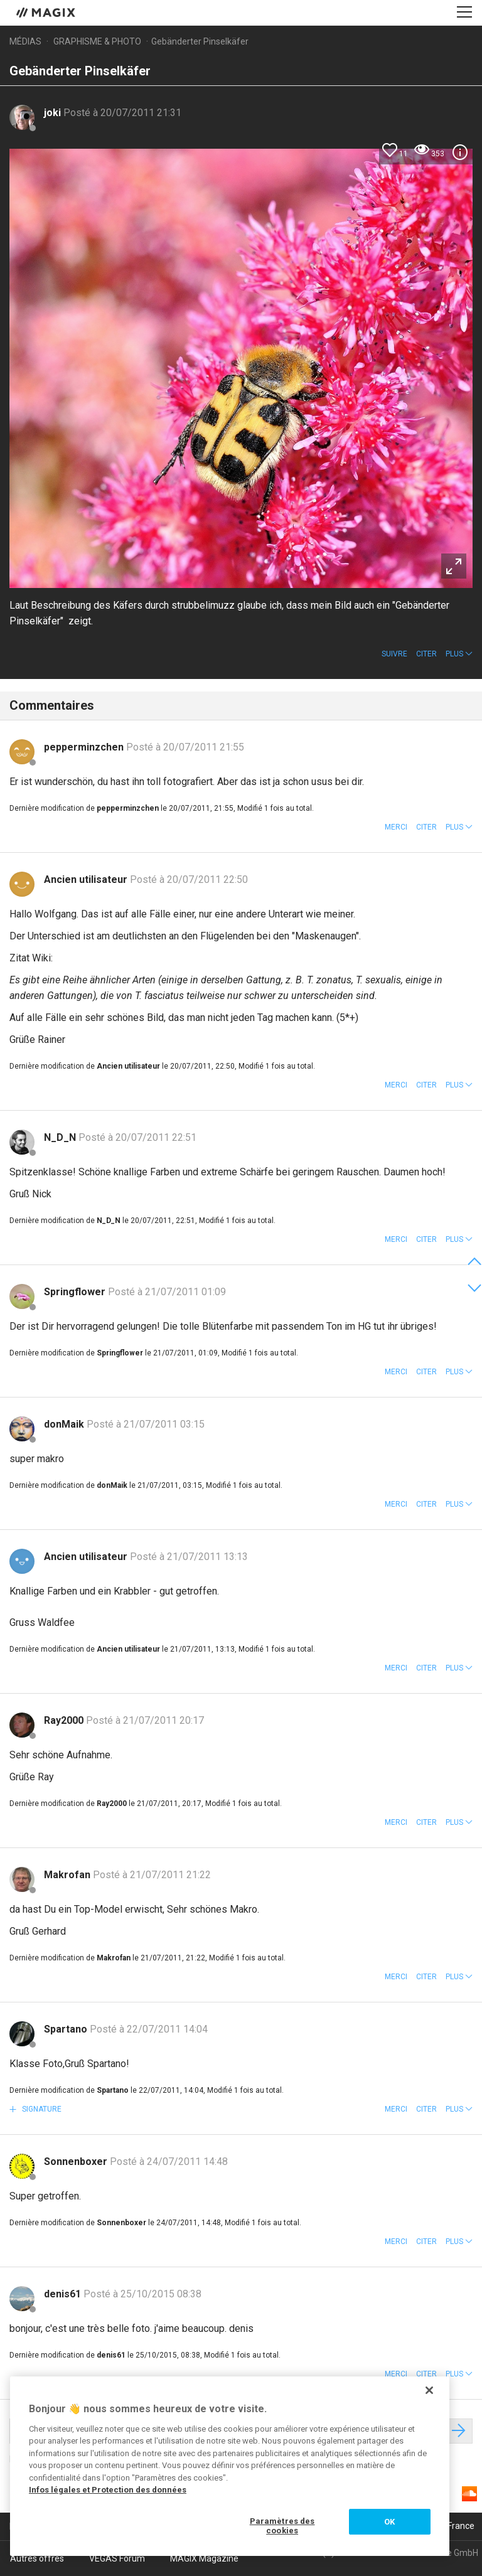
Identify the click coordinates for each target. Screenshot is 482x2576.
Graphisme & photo (97, 41)
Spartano (67, 2029)
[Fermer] (429, 2390)
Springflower (76, 1292)
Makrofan (68, 1875)
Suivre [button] (394, 653)
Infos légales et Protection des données (107, 2489)
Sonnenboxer (77, 2161)
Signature (41, 2109)
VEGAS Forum (117, 2558)
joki (53, 113)
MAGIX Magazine (204, 2558)
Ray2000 (65, 1720)
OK (389, 2521)
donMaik (65, 1424)
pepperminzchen (85, 747)
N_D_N (61, 1137)
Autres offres (37, 2558)
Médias (25, 41)
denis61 (63, 2294)
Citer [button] (426, 653)
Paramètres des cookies (282, 2526)
